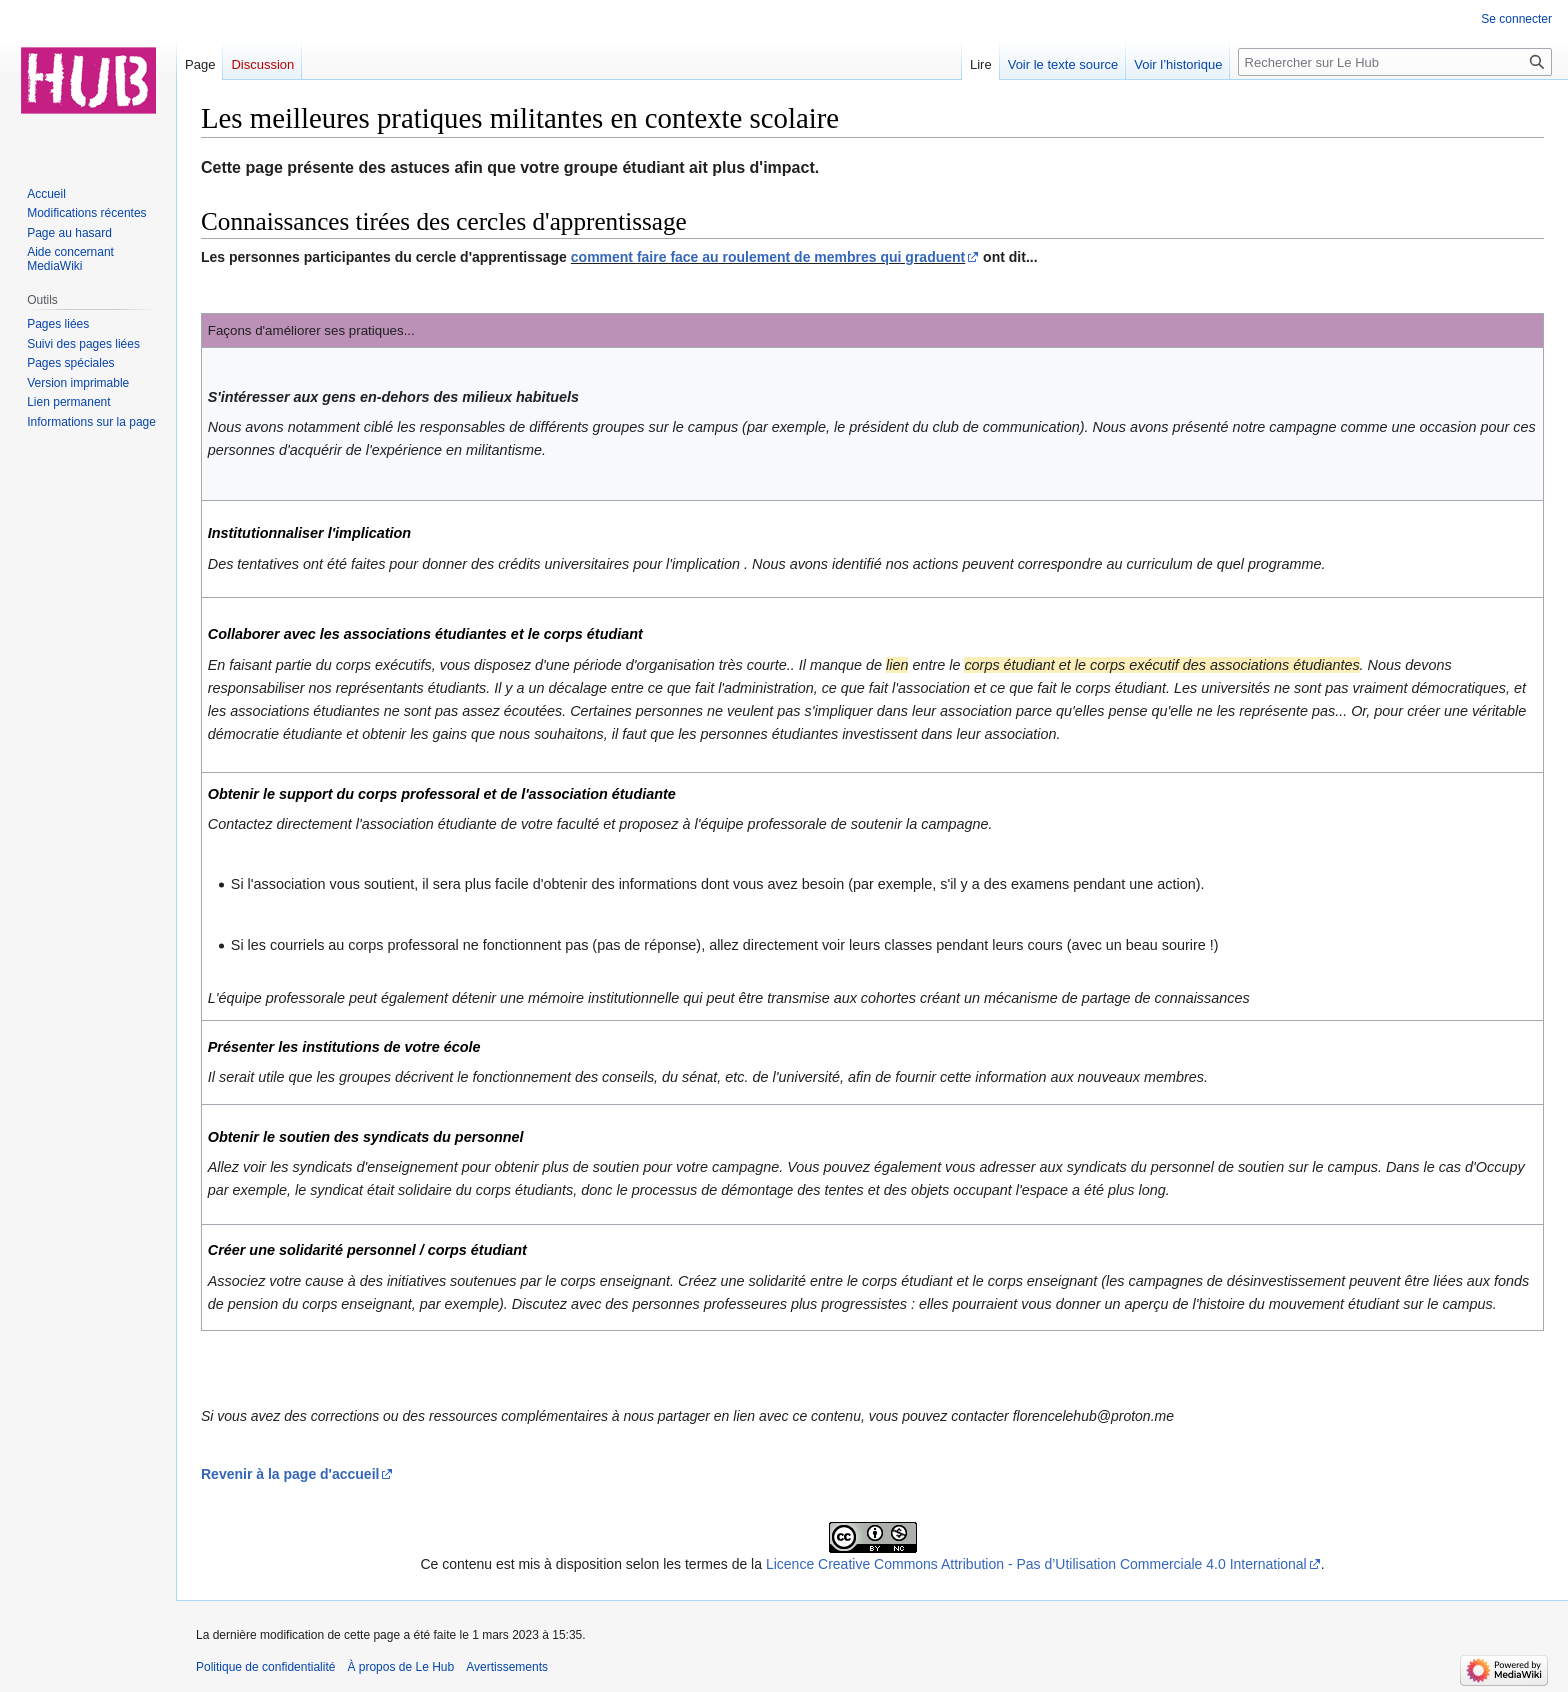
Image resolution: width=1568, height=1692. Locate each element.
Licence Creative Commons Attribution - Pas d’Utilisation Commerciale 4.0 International (1036, 1564)
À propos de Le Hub (400, 1667)
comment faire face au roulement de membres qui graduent (768, 257)
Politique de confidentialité (265, 1667)
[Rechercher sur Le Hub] (1395, 62)
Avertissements (507, 1667)
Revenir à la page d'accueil (290, 1474)
